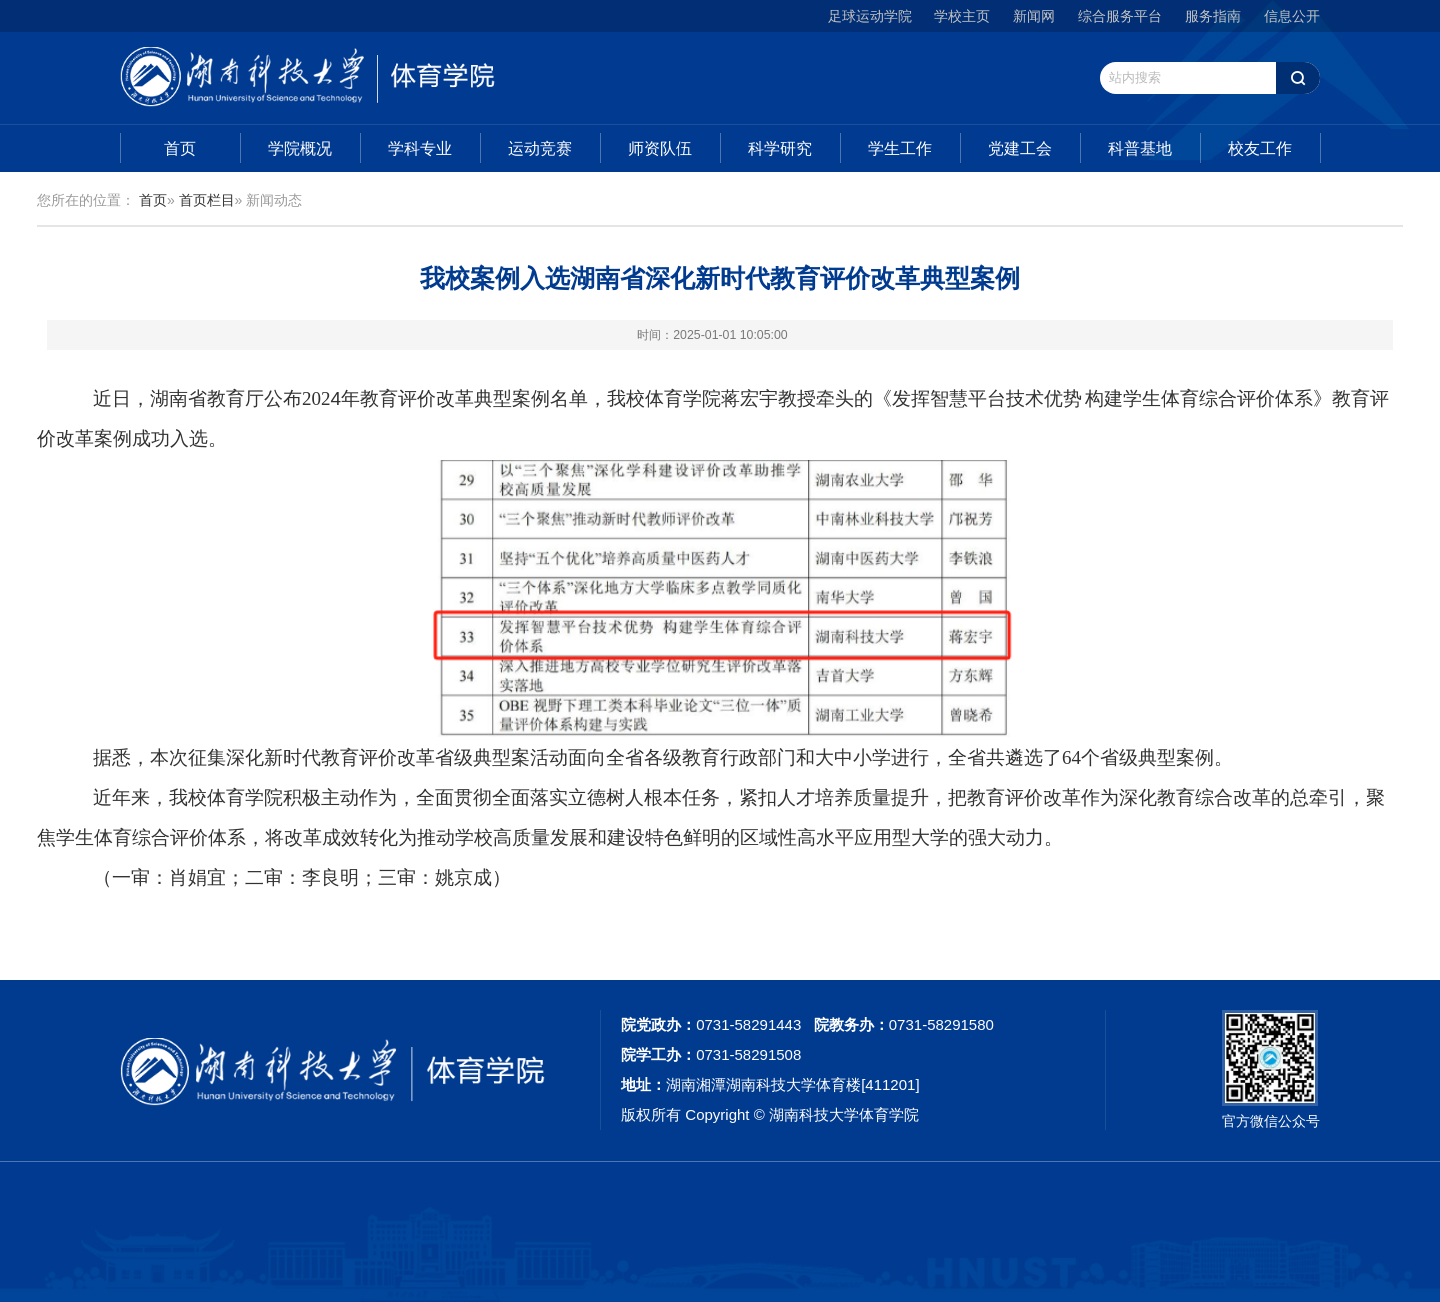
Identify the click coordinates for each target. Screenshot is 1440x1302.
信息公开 (1292, 16)
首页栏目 (207, 200)
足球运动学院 (870, 16)
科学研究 (780, 148)
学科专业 (420, 148)
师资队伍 (660, 148)
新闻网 (1034, 16)
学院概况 (300, 148)
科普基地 (1140, 148)
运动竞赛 (540, 148)
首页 (180, 148)
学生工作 (900, 148)
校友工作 (1260, 148)
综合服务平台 (1120, 16)
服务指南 (1213, 16)
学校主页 (962, 16)
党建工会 (1020, 148)
